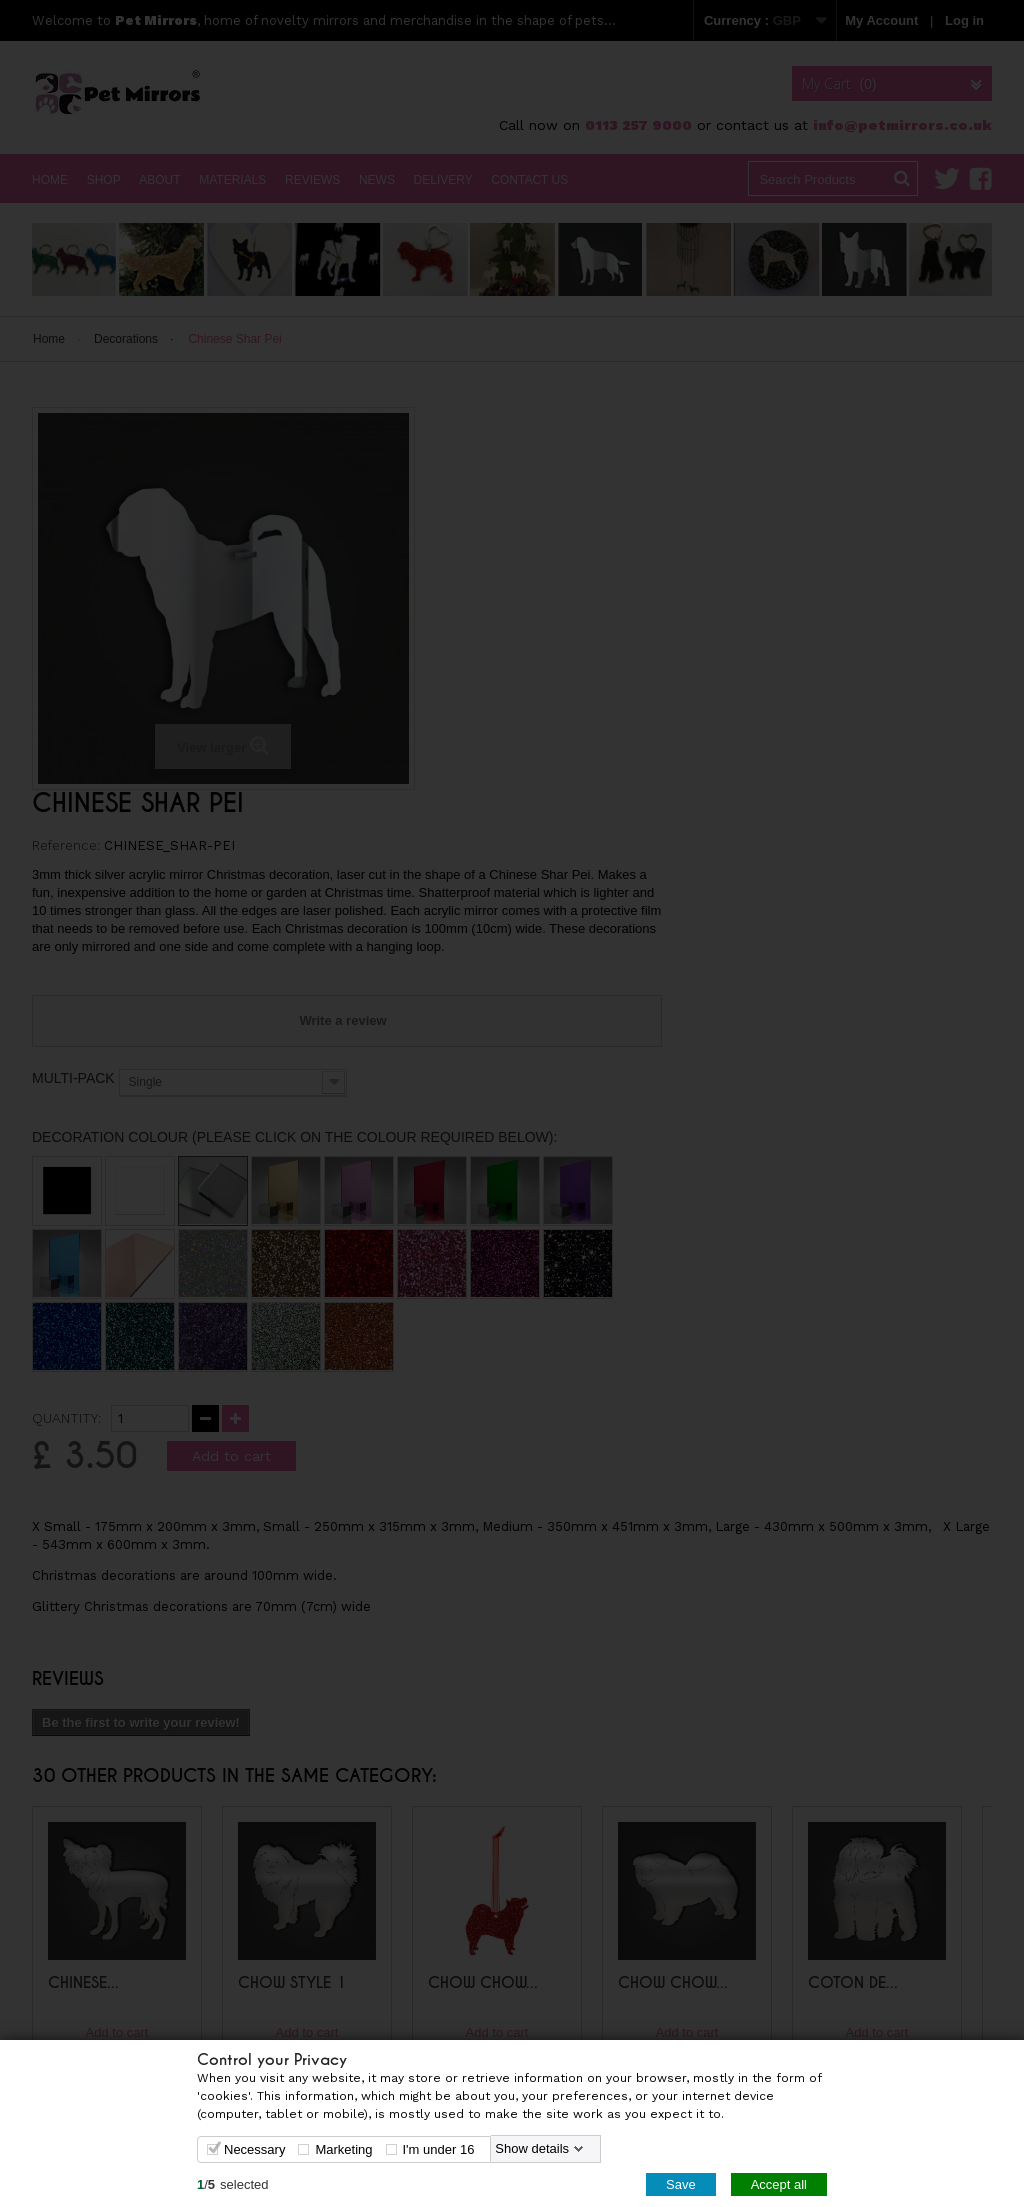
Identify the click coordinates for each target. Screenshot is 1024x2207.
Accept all (779, 2183)
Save (681, 2183)
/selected (233, 2183)
